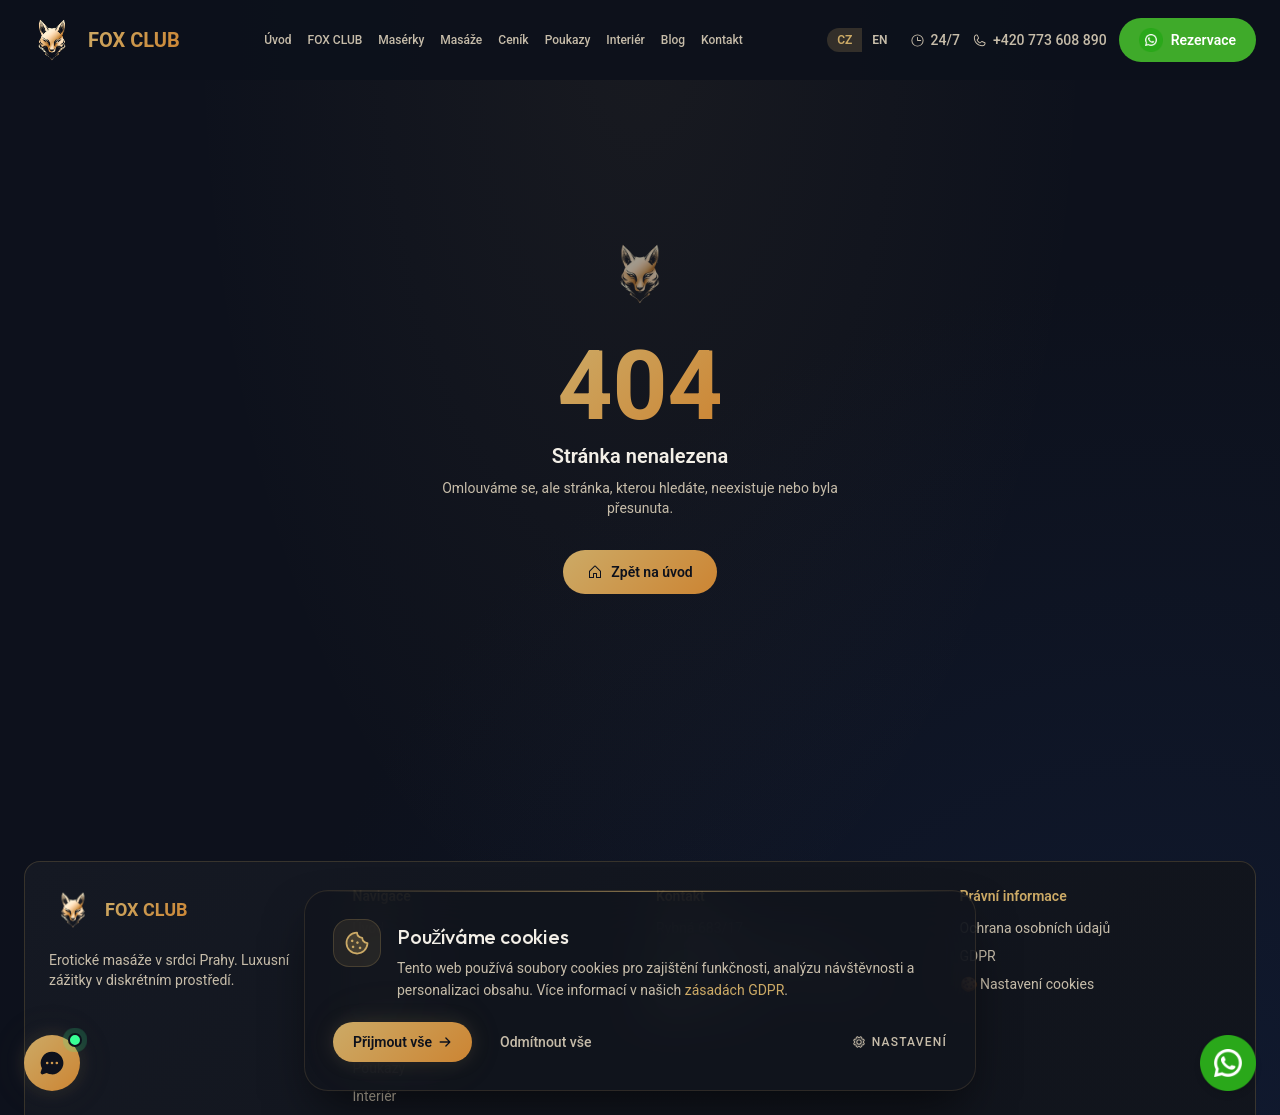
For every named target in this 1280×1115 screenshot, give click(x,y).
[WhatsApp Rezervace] (1228, 1063)
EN (879, 40)
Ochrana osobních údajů (1035, 928)
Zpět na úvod (639, 572)
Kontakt (722, 40)
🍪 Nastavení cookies (1027, 984)
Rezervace (1187, 40)
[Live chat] (52, 1063)
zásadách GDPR (735, 990)
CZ (844, 40)
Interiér (625, 40)
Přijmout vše (402, 1042)
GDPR (978, 956)
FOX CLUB (335, 40)
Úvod (277, 40)
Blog (673, 40)
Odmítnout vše (545, 1042)
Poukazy (568, 40)
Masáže (461, 40)
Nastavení (899, 1042)
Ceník (513, 40)
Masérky (401, 40)
